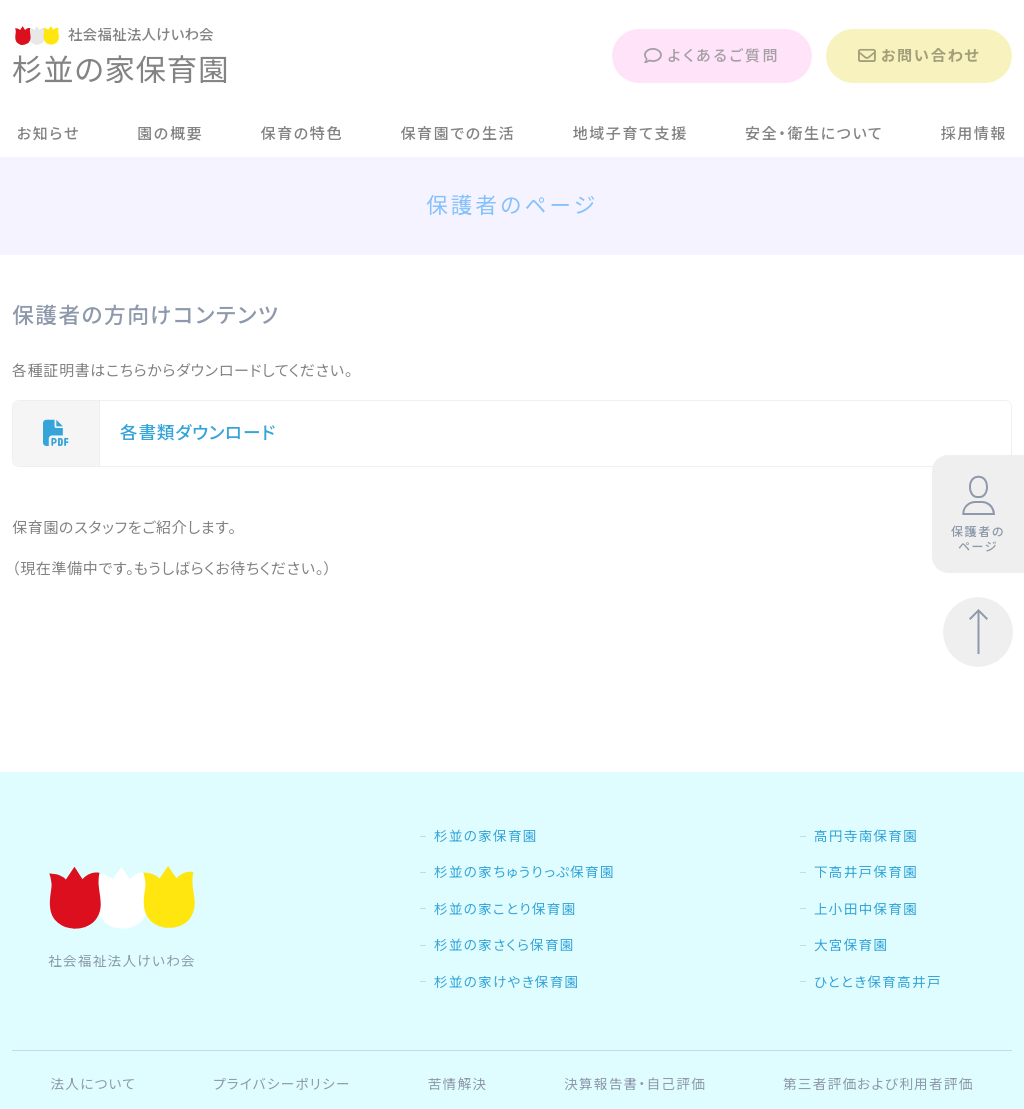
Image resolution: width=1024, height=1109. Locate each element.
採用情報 (974, 133)
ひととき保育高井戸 (878, 982)
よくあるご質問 (712, 55)
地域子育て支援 (630, 133)
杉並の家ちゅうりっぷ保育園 (524, 872)
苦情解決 (458, 1084)
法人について (93, 1084)
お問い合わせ (919, 55)
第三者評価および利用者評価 (878, 1084)
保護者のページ (978, 515)
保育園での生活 (457, 133)
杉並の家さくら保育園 (504, 945)
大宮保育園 (851, 945)
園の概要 (170, 133)
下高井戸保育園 (866, 872)
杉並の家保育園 (486, 836)
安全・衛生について (814, 133)
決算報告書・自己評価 (635, 1084)
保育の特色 (302, 133)
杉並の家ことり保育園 (505, 909)
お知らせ (48, 133)
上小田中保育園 (866, 909)
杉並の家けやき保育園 (506, 982)
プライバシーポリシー (282, 1084)
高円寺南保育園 (866, 836)
